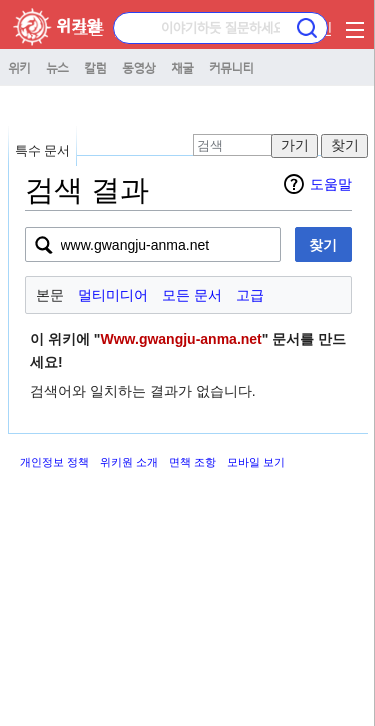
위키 (19, 67)
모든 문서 (192, 295)
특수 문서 (43, 150)
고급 (250, 295)
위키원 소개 (129, 462)
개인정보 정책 (54, 462)
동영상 (138, 67)
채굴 (182, 67)
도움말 (331, 184)
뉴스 (57, 67)
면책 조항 (192, 462)
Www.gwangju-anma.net (181, 339)
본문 (50, 295)
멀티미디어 (113, 295)
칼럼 (95, 67)
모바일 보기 (256, 462)
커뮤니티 (231, 67)
